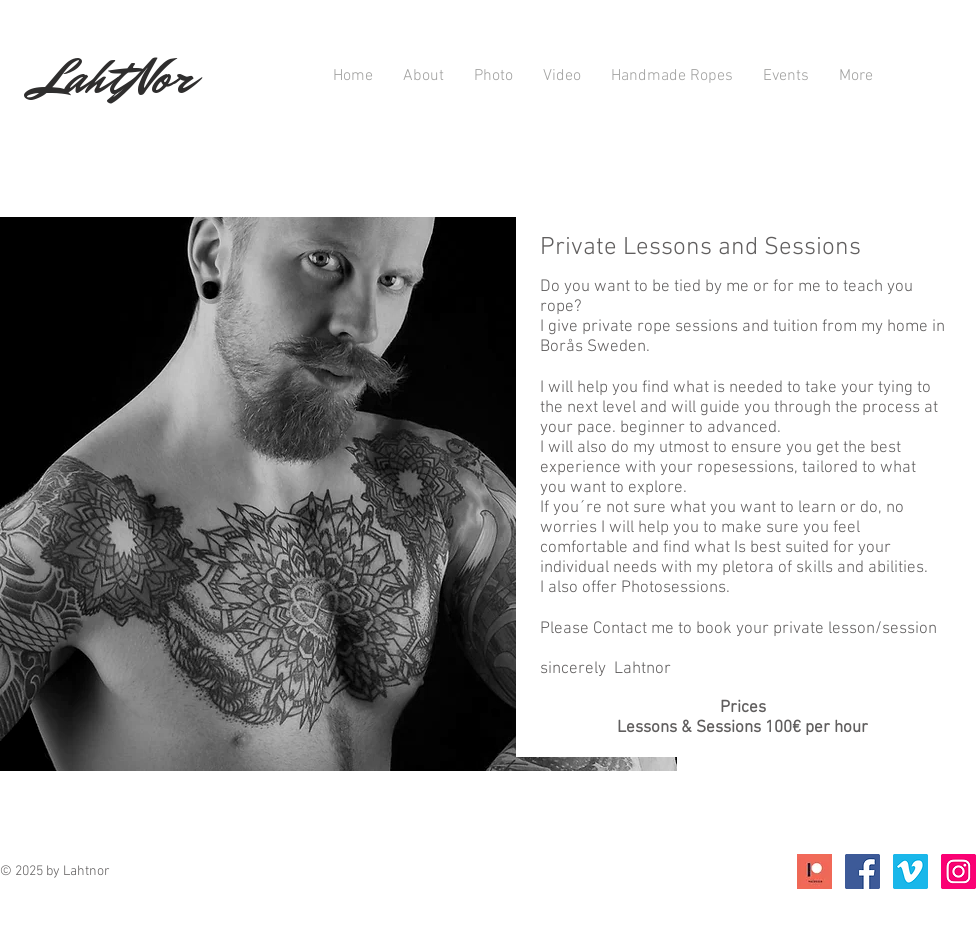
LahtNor (114, 77)
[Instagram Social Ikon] (958, 871)
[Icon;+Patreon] (814, 871)
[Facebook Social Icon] (862, 871)
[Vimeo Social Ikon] (910, 871)
